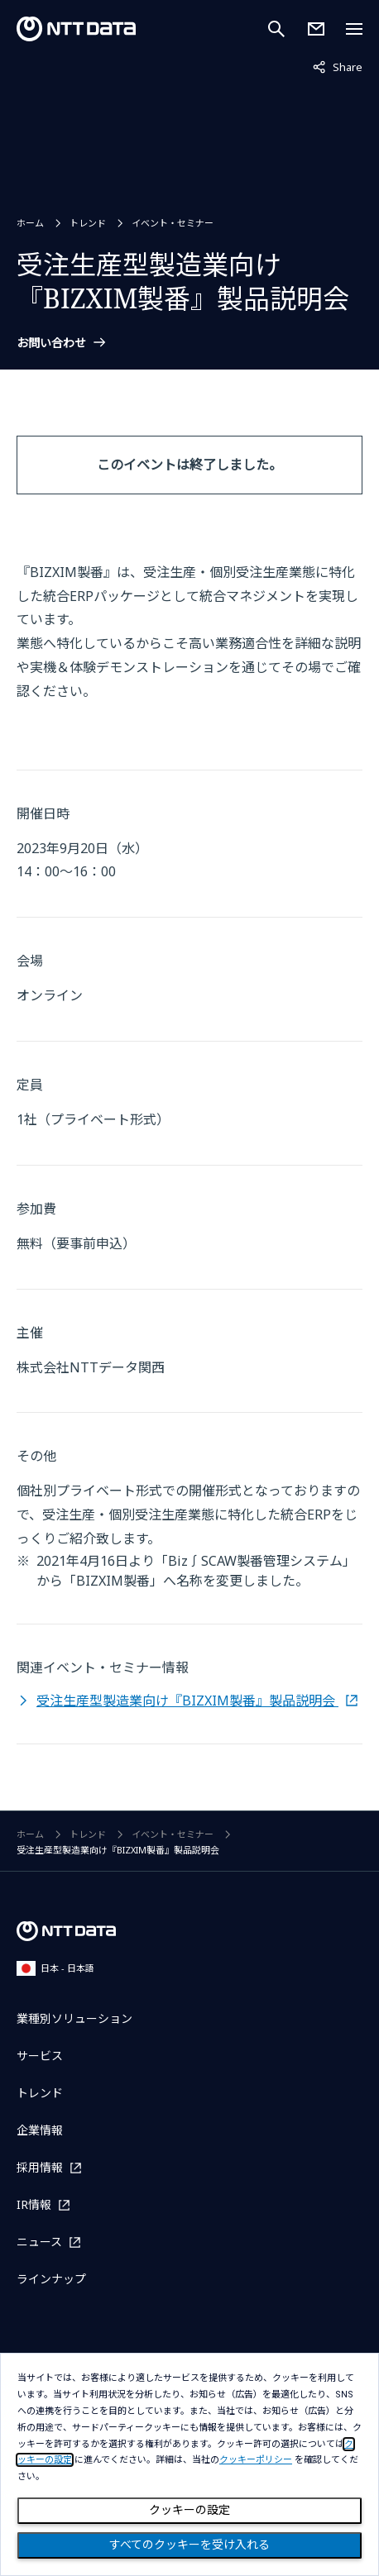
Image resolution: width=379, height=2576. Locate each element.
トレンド (88, 223)
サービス (40, 2055)
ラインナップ (51, 2279)
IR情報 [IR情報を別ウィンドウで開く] (34, 2204)
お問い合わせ (51, 343)
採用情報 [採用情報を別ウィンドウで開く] (40, 2167)
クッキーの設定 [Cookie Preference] (189, 2509)
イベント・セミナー (172, 223)
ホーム (30, 223)
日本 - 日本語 (55, 1968)
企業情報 (40, 2130)
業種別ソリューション (74, 2018)
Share (337, 66)
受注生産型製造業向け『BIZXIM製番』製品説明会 (187, 1700)
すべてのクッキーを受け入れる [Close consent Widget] (189, 2544)
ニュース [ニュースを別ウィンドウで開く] (39, 2241)
